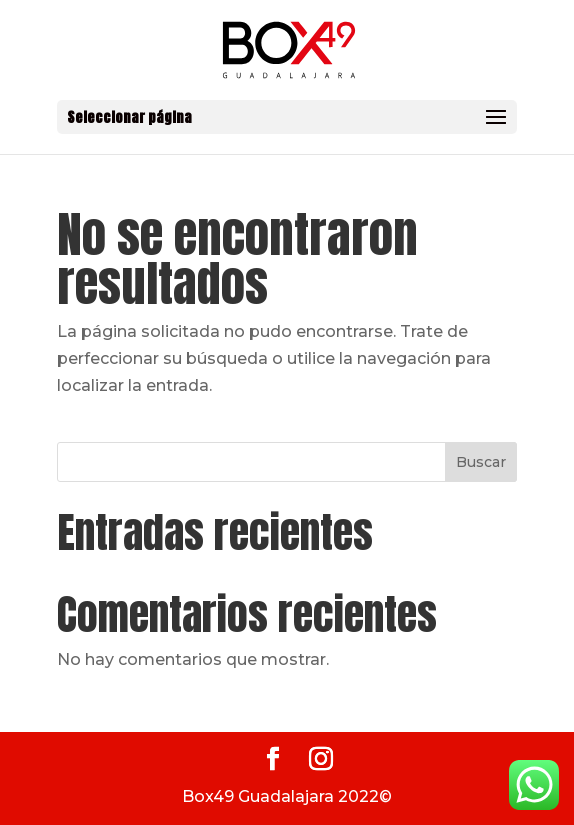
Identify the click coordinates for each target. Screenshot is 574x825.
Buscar (481, 462)
